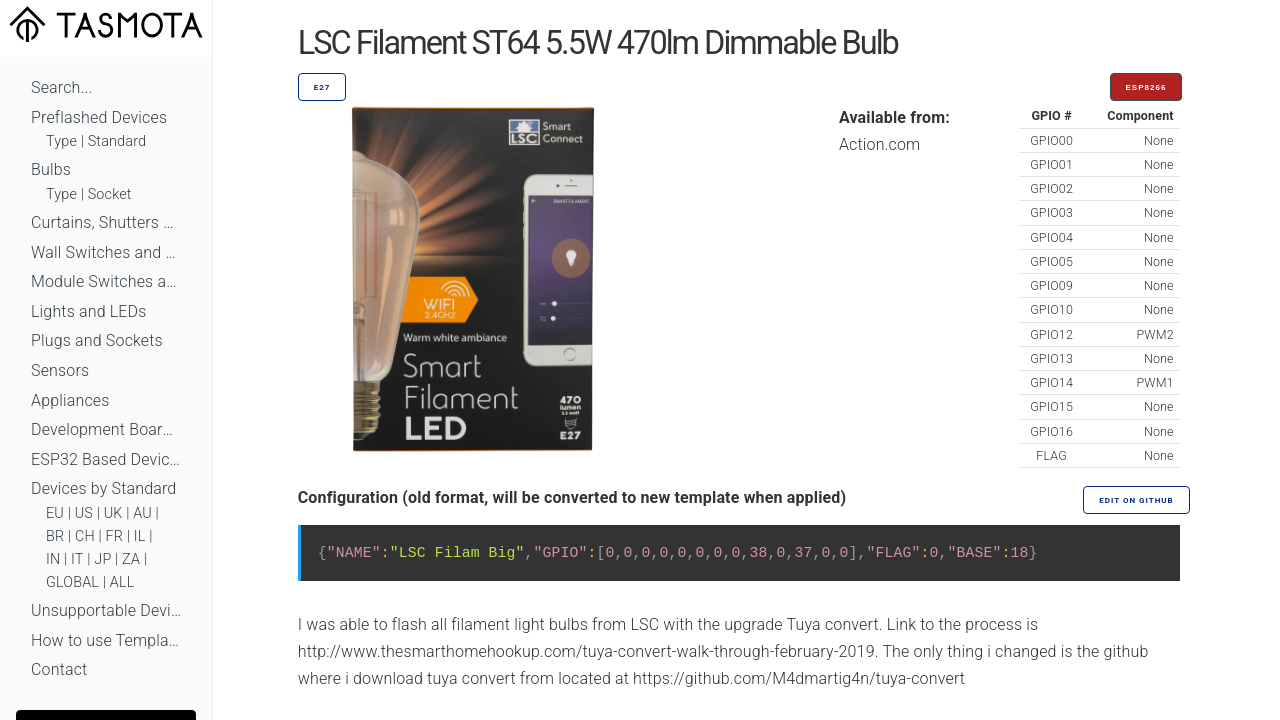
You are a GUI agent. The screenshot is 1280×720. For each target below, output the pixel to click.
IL (140, 536)
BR (55, 536)
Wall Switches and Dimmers (106, 252)
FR (115, 536)
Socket (110, 194)
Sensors (60, 370)
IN (53, 559)
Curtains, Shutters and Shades (106, 222)
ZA (131, 559)
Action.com (880, 144)
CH (85, 536)
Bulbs (51, 169)
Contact (59, 669)
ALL (122, 582)
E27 (322, 87)
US (84, 513)
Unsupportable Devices (106, 610)
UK (113, 513)
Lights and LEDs (89, 311)
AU (142, 513)
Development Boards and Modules (106, 429)
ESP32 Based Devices (106, 459)
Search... (61, 87)
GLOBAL (72, 582)
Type (61, 141)
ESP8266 (1146, 87)
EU (55, 513)
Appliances (70, 400)
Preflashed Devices (99, 117)
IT (77, 559)
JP (102, 559)
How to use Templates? (106, 640)
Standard (117, 141)
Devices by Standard (103, 488)
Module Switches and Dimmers (106, 281)
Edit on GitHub (1136, 500)
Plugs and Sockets (97, 340)
